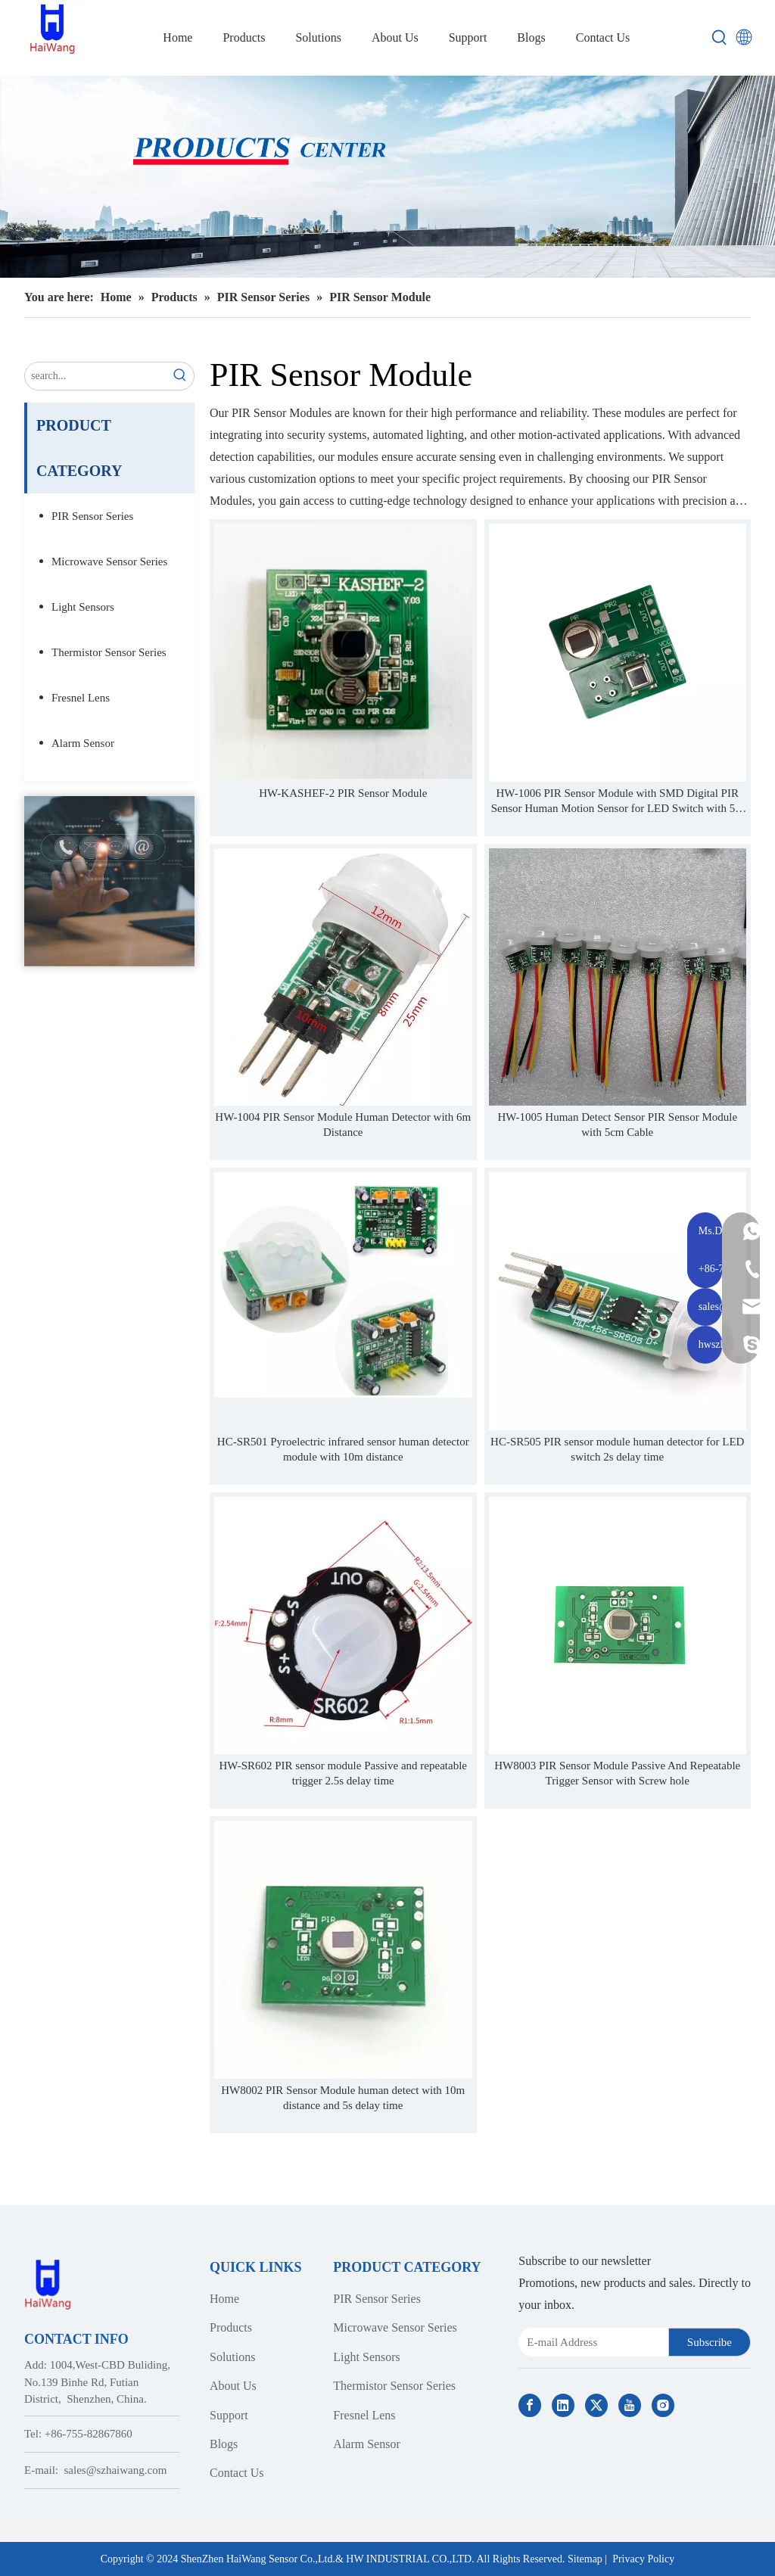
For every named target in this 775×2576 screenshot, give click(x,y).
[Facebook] (529, 2405)
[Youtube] (629, 2405)
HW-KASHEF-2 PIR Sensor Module (343, 793)
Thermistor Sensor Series (109, 652)
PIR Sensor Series (92, 516)
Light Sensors (82, 607)
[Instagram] (663, 2405)
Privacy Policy (643, 2559)
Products (231, 2327)
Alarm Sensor (82, 743)
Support (229, 2415)
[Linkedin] (563, 2405)
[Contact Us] (109, 881)
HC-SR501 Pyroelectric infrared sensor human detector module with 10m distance (343, 1449)
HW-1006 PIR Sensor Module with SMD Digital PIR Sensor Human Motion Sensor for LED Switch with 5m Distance (617, 801)
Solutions (232, 2356)
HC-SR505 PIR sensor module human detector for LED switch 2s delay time (617, 1449)
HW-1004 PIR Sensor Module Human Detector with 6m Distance (343, 1124)
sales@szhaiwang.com (115, 2470)
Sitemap (585, 2559)
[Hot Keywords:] (720, 38)
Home (224, 2298)
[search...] (96, 376)
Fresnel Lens (80, 698)
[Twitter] (596, 2405)
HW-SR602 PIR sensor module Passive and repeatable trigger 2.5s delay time (343, 1773)
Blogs (224, 2444)
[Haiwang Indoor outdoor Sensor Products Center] (387, 177)
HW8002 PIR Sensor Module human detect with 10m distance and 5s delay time (343, 2097)
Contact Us (237, 2472)
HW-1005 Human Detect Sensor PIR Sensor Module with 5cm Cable (617, 1124)
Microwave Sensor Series (109, 561)
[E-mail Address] (590, 2342)
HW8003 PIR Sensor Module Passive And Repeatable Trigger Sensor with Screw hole (617, 1773)
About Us (233, 2385)
